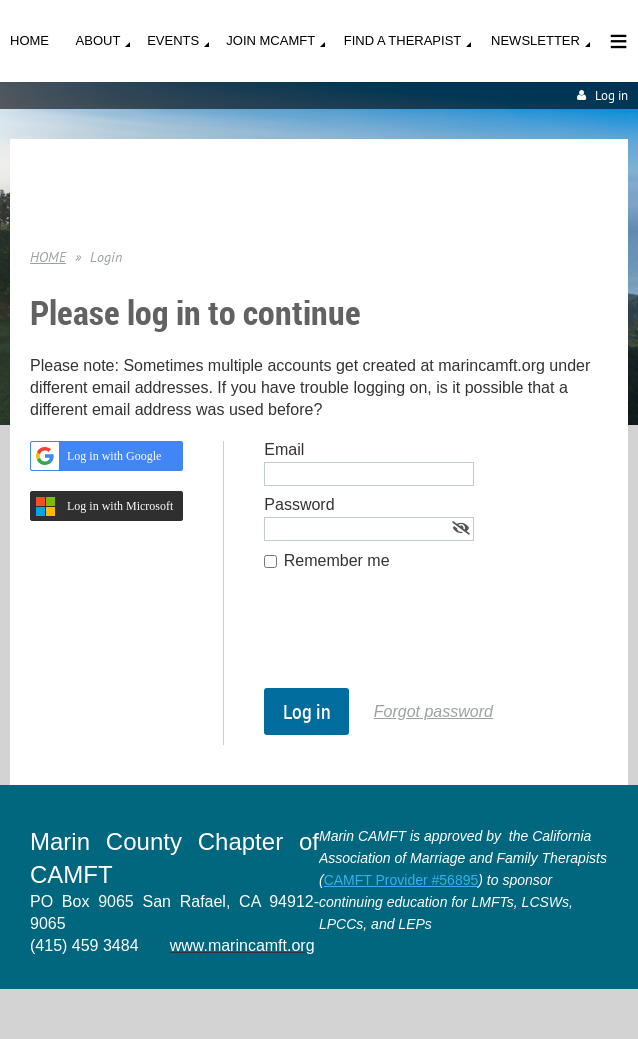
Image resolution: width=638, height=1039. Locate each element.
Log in (611, 95)
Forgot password (433, 711)
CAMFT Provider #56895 (401, 880)
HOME (48, 257)
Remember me (337, 560)
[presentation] (416, 639)
